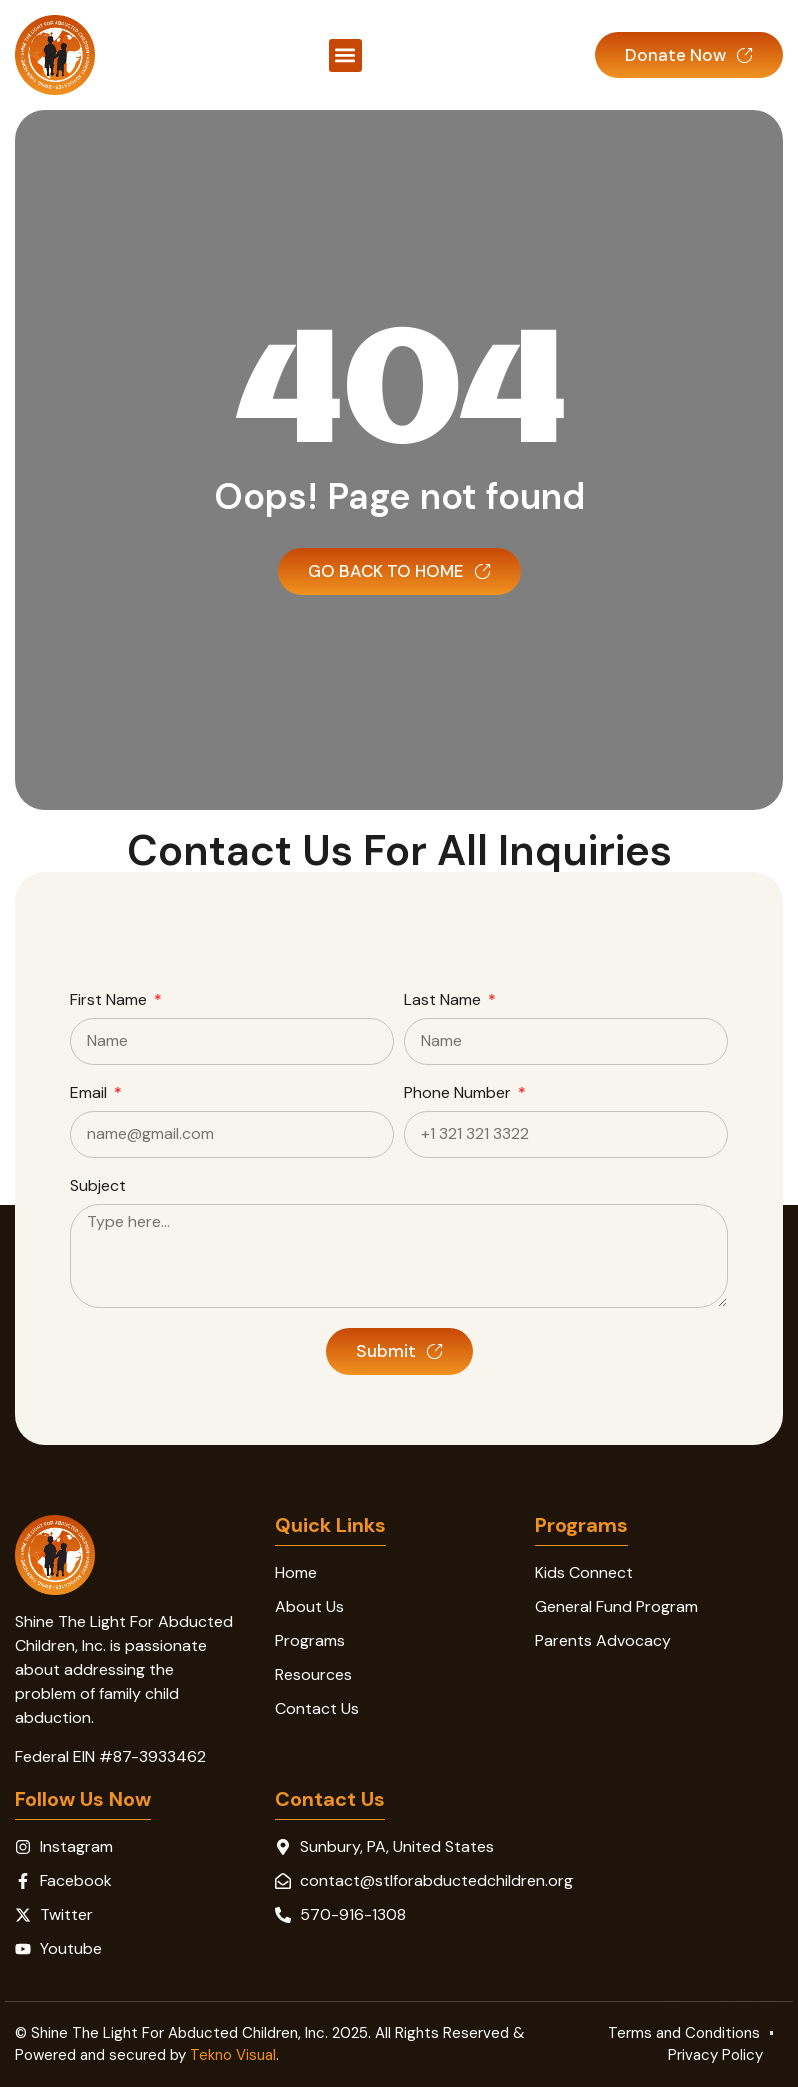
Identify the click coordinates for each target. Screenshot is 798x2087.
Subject (98, 1187)
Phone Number (459, 1094)
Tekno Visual (233, 2055)
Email (90, 1094)
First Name (110, 1001)
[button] (345, 55)
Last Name (444, 1001)
